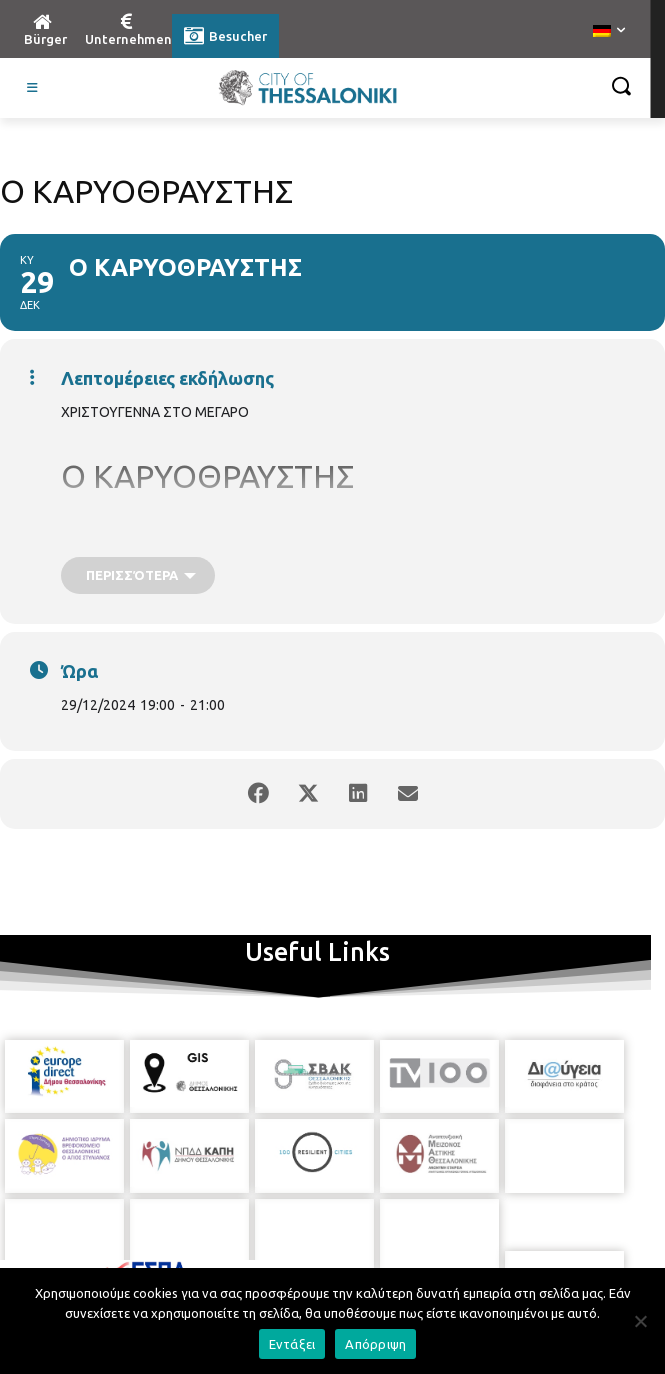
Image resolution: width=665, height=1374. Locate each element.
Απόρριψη (375, 1344)
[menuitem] (609, 32)
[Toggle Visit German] (33, 88)
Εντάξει (292, 1344)
